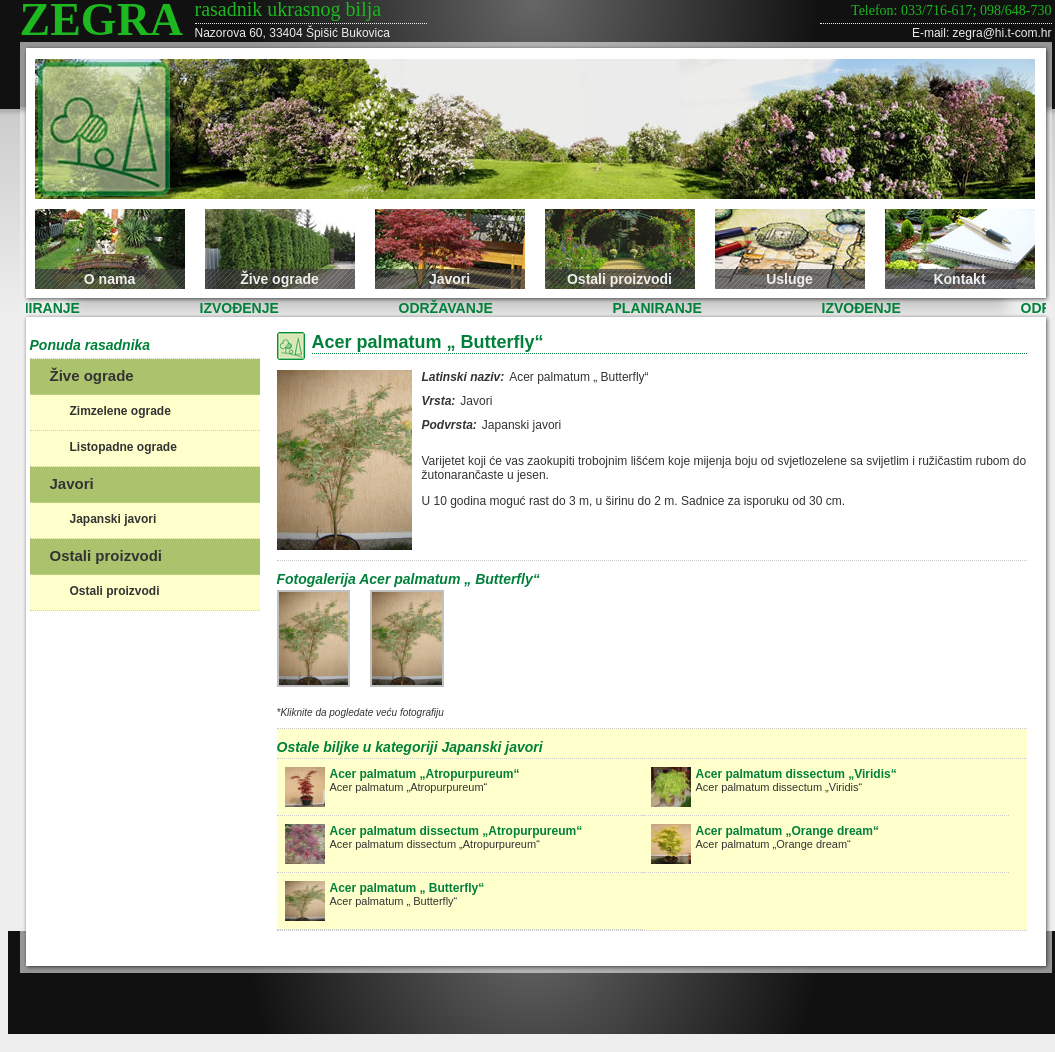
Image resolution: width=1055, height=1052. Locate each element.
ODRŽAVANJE (448, 308)
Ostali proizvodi (619, 279)
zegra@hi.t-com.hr (1002, 33)
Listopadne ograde (123, 447)
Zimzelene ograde (120, 411)
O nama (109, 279)
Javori (449, 279)
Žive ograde (279, 279)
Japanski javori (113, 519)
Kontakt (959, 279)
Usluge (789, 279)
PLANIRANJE (659, 308)
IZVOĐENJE (241, 308)
